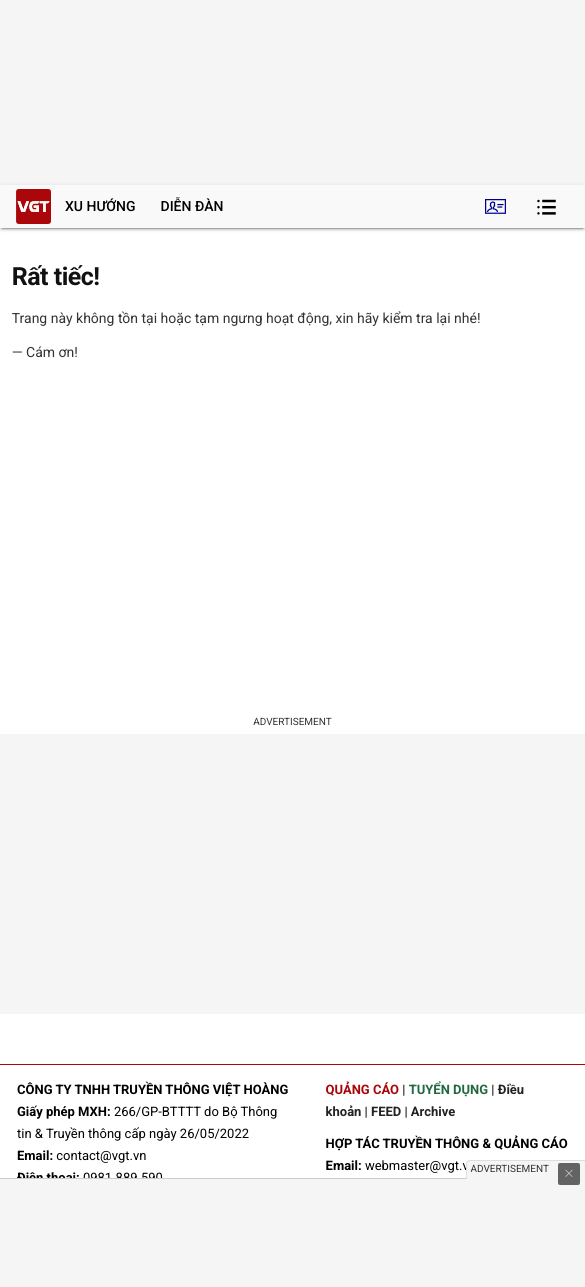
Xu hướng (100, 207)
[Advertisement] (292, 542)
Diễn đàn (192, 207)
